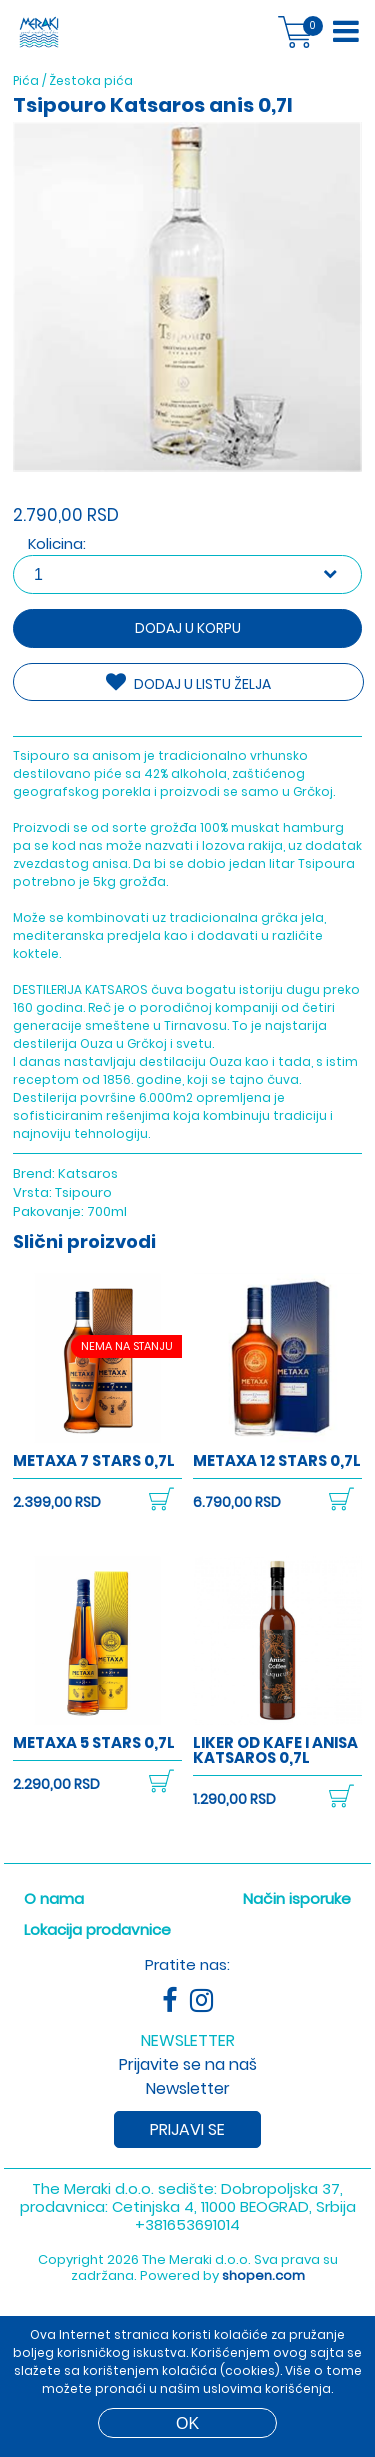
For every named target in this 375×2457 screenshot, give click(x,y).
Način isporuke (297, 1898)
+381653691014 (187, 2224)
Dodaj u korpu (188, 628)
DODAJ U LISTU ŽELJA (188, 683)
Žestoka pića (91, 80)
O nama (54, 1898)
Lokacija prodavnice (97, 1929)
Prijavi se (187, 2129)
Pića (26, 80)
